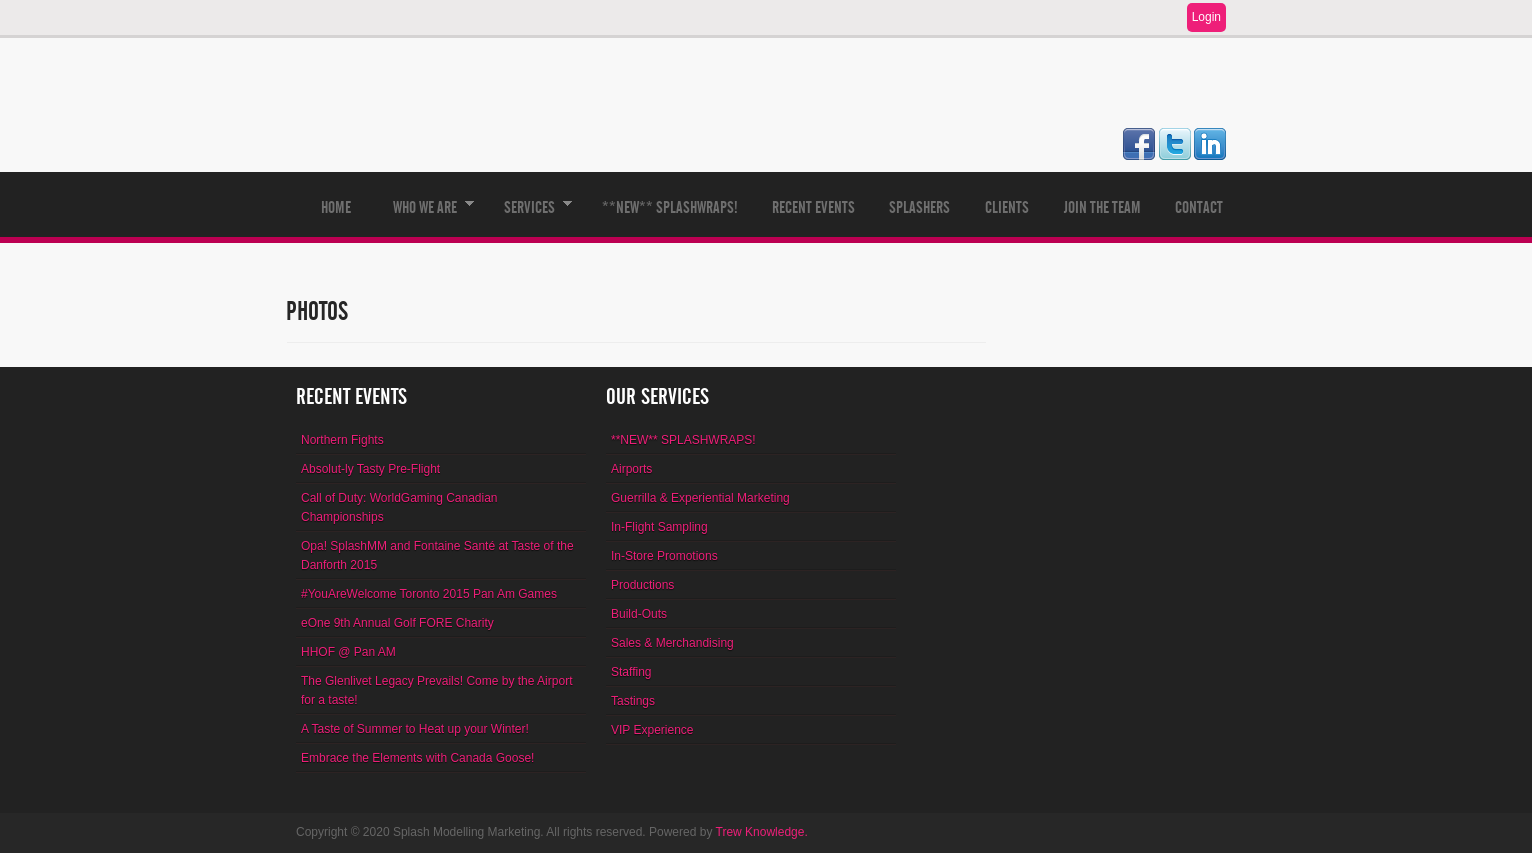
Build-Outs (639, 614)
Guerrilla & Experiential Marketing (700, 498)
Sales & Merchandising (672, 643)
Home (336, 207)
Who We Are (425, 217)
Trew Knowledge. (762, 832)
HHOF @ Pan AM (348, 652)
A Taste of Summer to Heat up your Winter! (415, 729)
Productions (642, 585)
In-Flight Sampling (659, 527)
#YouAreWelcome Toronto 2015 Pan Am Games (429, 594)
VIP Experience (652, 730)
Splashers (919, 207)
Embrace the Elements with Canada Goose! (417, 758)
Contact (1199, 207)
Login (1206, 17)
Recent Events (813, 207)
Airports (631, 469)
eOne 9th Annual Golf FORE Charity (397, 623)
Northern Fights (342, 440)
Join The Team (1102, 207)
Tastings (633, 701)
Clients (1007, 207)
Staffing (631, 672)
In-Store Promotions (664, 556)
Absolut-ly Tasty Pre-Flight (370, 469)
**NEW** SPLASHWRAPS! (670, 207)
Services (529, 217)
